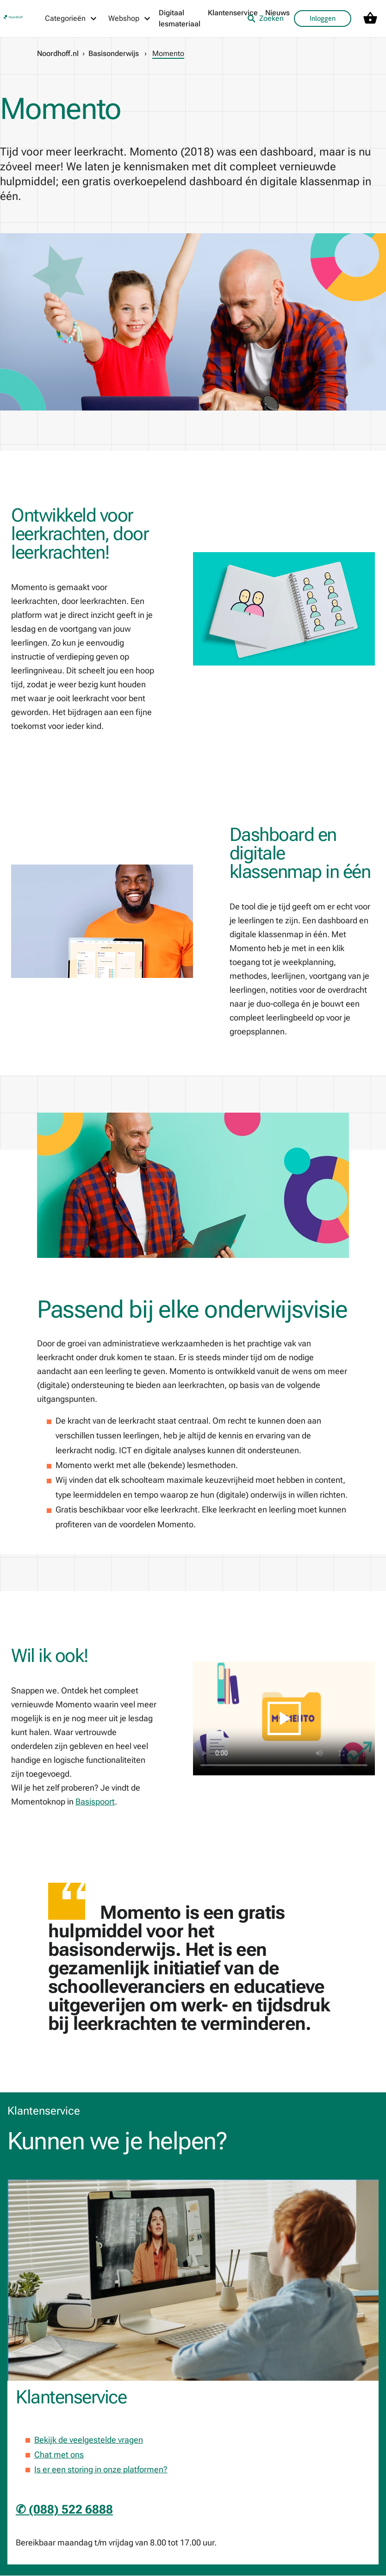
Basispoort (95, 1801)
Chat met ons (59, 2454)
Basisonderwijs (113, 53)
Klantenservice (233, 12)
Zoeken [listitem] (265, 18)
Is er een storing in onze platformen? (101, 2469)
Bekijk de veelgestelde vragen (88, 2440)
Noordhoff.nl (58, 53)
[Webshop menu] (129, 18)
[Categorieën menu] (71, 18)
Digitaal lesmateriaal (179, 18)
